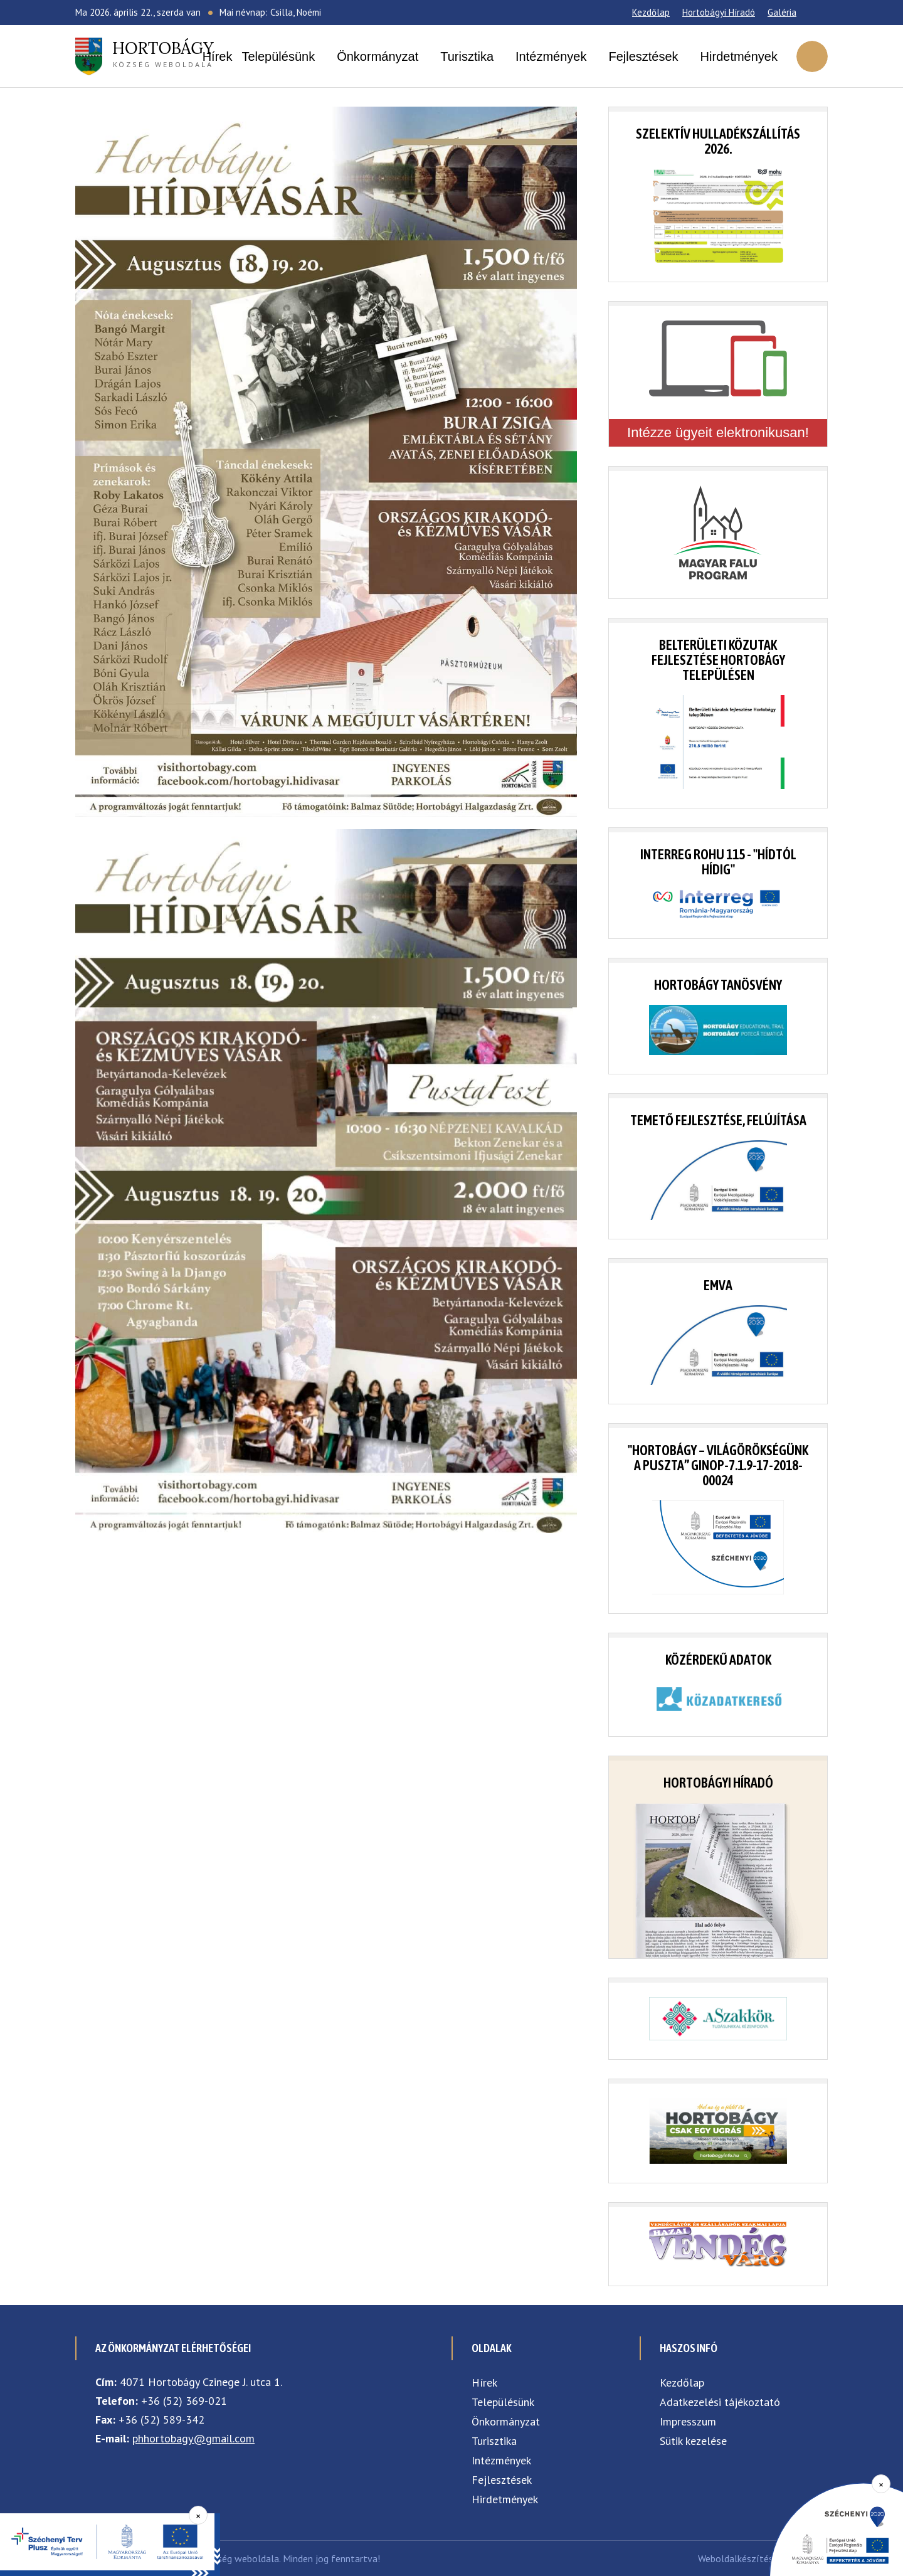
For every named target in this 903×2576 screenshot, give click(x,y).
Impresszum (688, 2421)
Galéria (782, 12)
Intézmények (550, 56)
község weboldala (163, 53)
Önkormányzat (377, 56)
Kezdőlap (651, 12)
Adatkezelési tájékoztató (720, 2402)
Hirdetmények (739, 56)
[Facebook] (812, 12)
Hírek (218, 56)
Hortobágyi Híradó (718, 12)
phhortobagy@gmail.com (193, 2438)
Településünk (278, 56)
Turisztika (467, 56)
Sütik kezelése (693, 2441)
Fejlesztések (643, 56)
